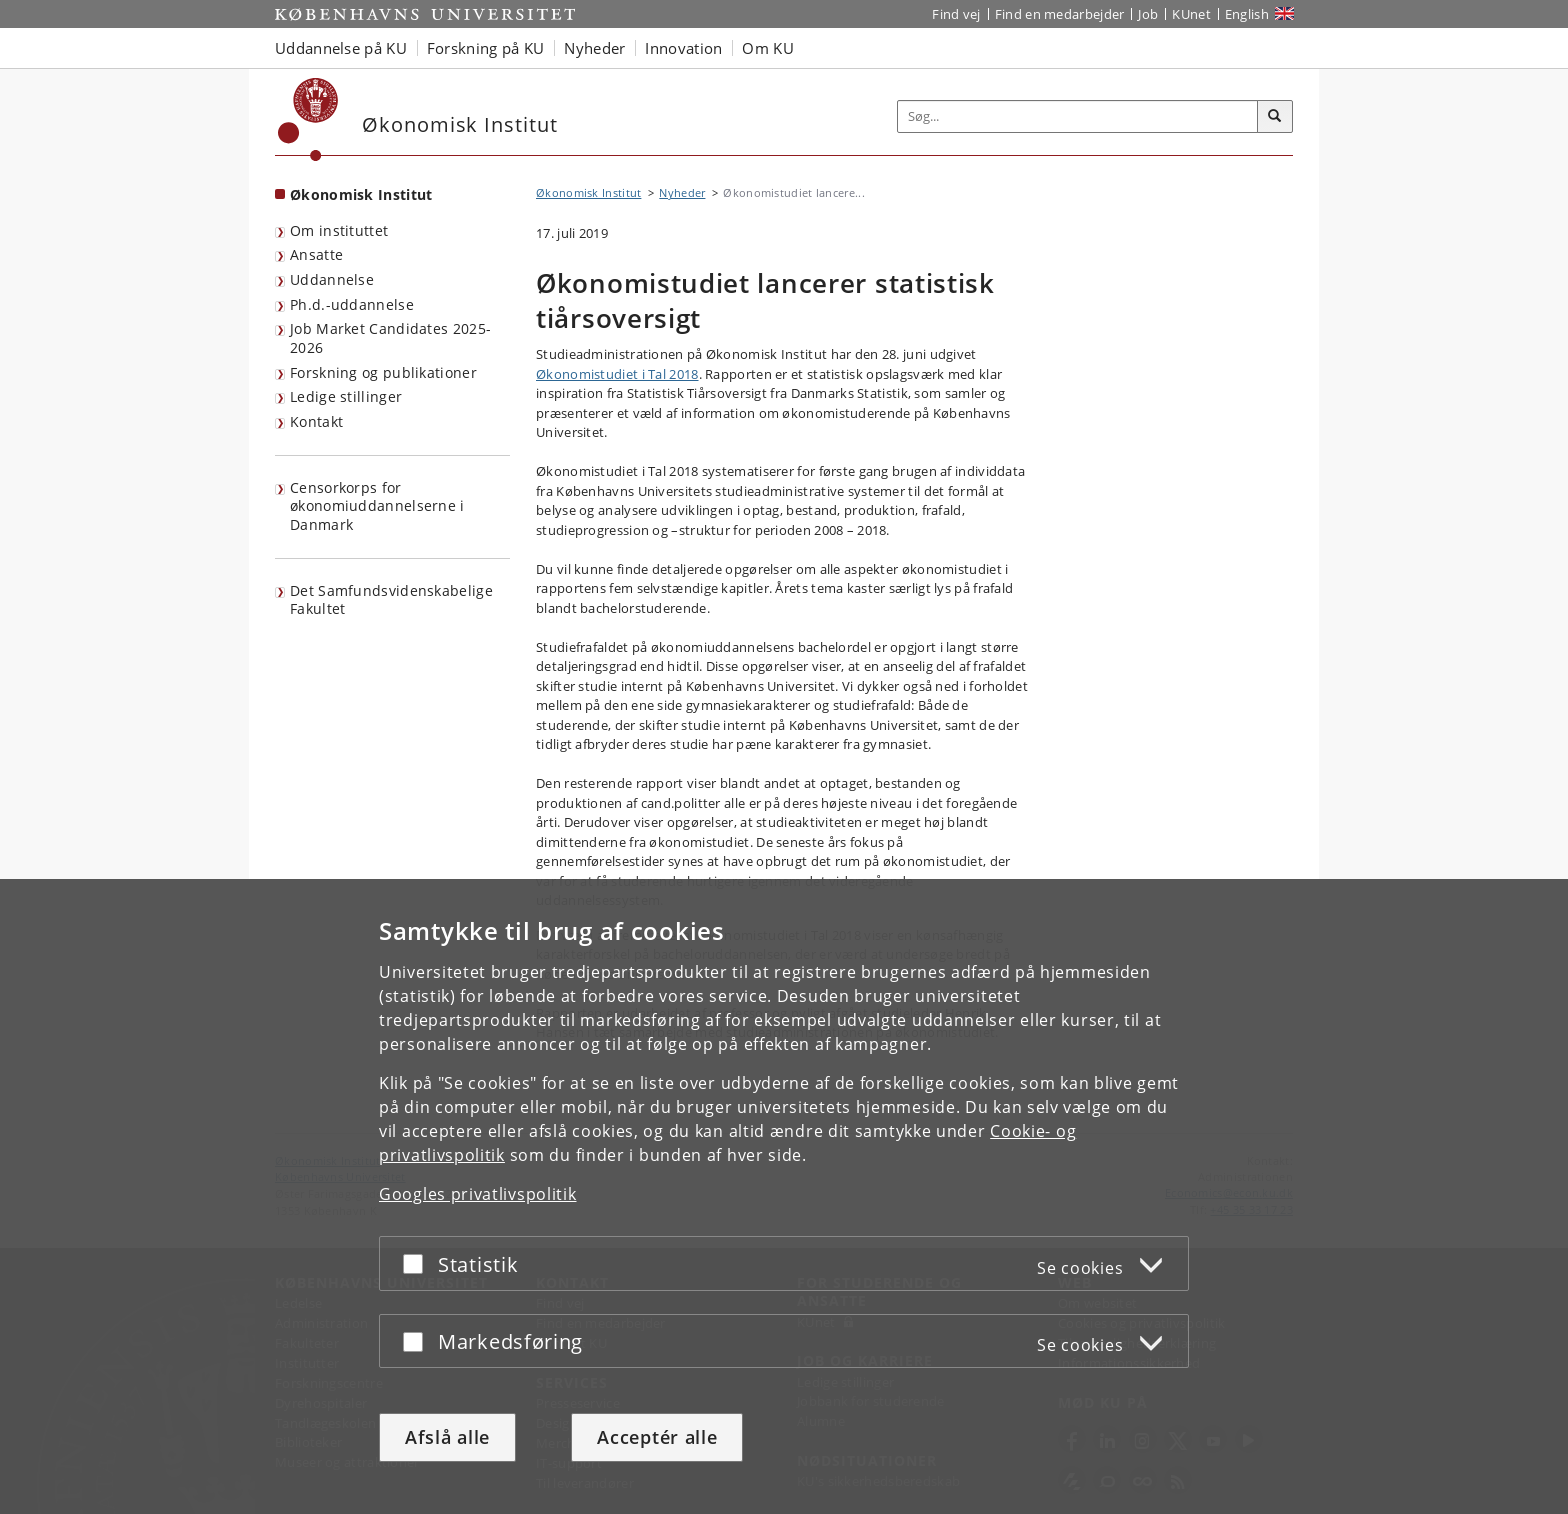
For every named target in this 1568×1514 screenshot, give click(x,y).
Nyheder (682, 192)
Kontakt (316, 421)
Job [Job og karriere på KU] (1148, 14)
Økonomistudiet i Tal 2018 (617, 374)
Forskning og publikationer (383, 372)
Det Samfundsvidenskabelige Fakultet (391, 600)
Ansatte (316, 254)
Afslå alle (447, 1437)
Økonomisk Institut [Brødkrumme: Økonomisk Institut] (588, 192)
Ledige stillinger (346, 396)
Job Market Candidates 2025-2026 (390, 338)
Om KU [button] (768, 48)
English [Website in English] (1247, 14)
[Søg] (1275, 117)
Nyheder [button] (594, 48)
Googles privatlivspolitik (478, 1194)
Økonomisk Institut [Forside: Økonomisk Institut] (361, 194)
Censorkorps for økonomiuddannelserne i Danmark (377, 506)
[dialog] (784, 1196)
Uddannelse (332, 279)
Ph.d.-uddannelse (352, 304)
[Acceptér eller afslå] (418, 1263)
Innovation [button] (683, 48)
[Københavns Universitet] (308, 119)
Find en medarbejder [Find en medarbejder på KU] (1060, 14)
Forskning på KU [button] (486, 48)
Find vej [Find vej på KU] (956, 14)
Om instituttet (339, 230)
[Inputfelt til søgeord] (1078, 116)
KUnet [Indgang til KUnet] (1191, 14)
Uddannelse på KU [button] (341, 48)
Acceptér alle (657, 1437)
